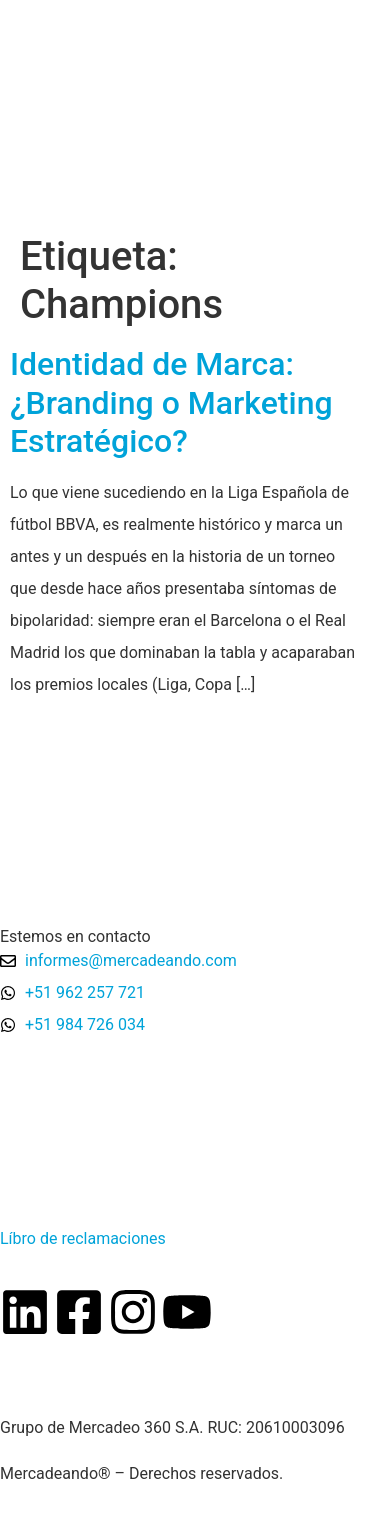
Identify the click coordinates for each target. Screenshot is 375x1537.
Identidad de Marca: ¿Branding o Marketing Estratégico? (171, 402)
